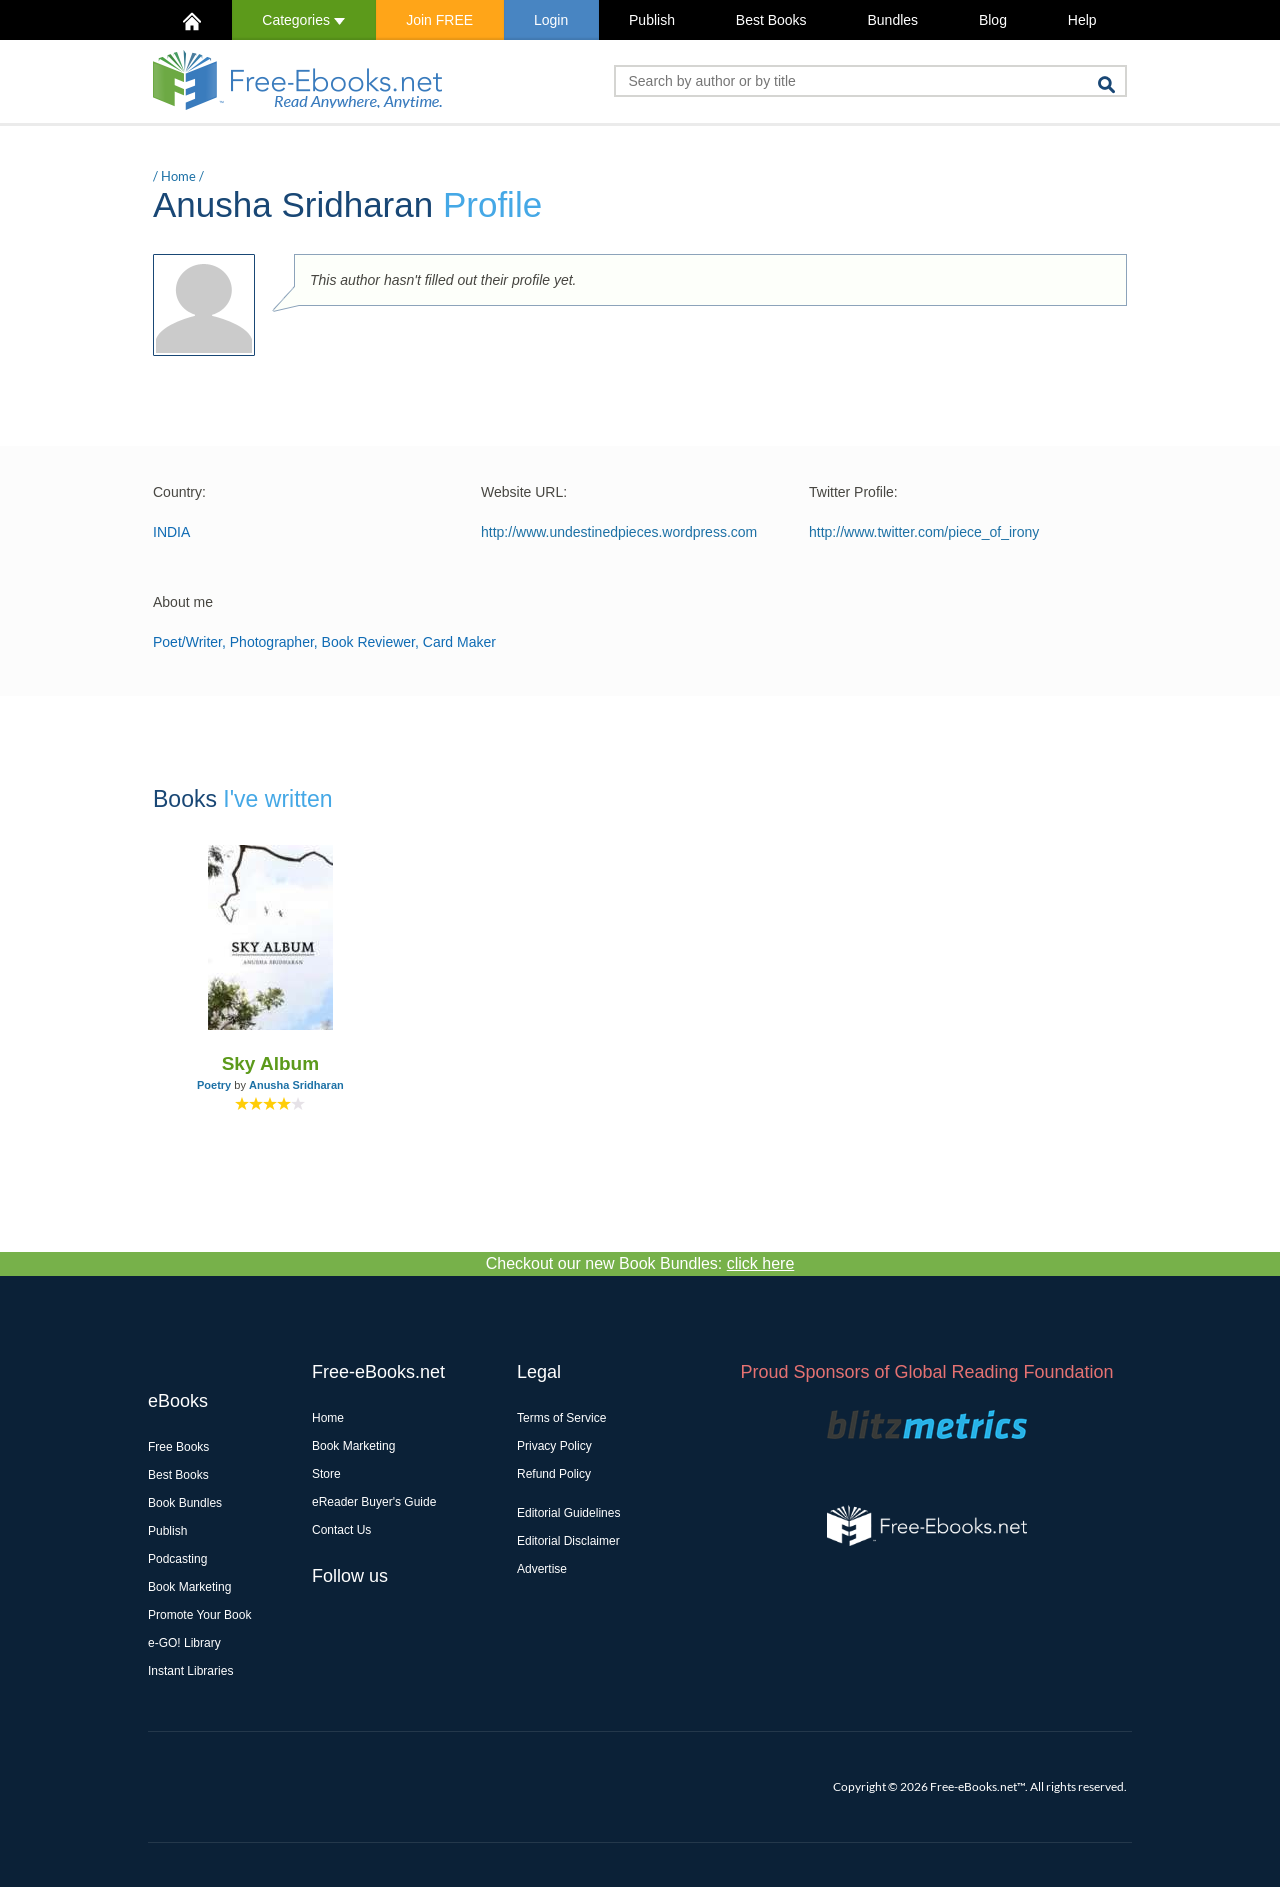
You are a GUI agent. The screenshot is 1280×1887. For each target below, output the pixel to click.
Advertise (542, 1569)
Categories (303, 20)
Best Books (771, 20)
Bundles (892, 20)
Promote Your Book (199, 1615)
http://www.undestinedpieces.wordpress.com (619, 532)
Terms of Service (561, 1418)
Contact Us (341, 1530)
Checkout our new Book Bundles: (640, 1263)
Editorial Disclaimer (568, 1541)
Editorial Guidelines (568, 1513)
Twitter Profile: (853, 492)
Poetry (214, 1085)
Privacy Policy (554, 1446)
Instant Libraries (190, 1671)
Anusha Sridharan (296, 1085)
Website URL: (524, 492)
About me (183, 602)
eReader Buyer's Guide (374, 1502)
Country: (179, 492)
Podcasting (177, 1559)
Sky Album (271, 1063)
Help (1082, 20)
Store (326, 1474)
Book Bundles (185, 1503)
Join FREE (439, 20)
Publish (652, 20)
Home (178, 176)
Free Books (178, 1447)
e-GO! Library (184, 1643)
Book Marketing (189, 1587)
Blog (993, 20)
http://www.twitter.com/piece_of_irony (924, 532)
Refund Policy (554, 1474)
